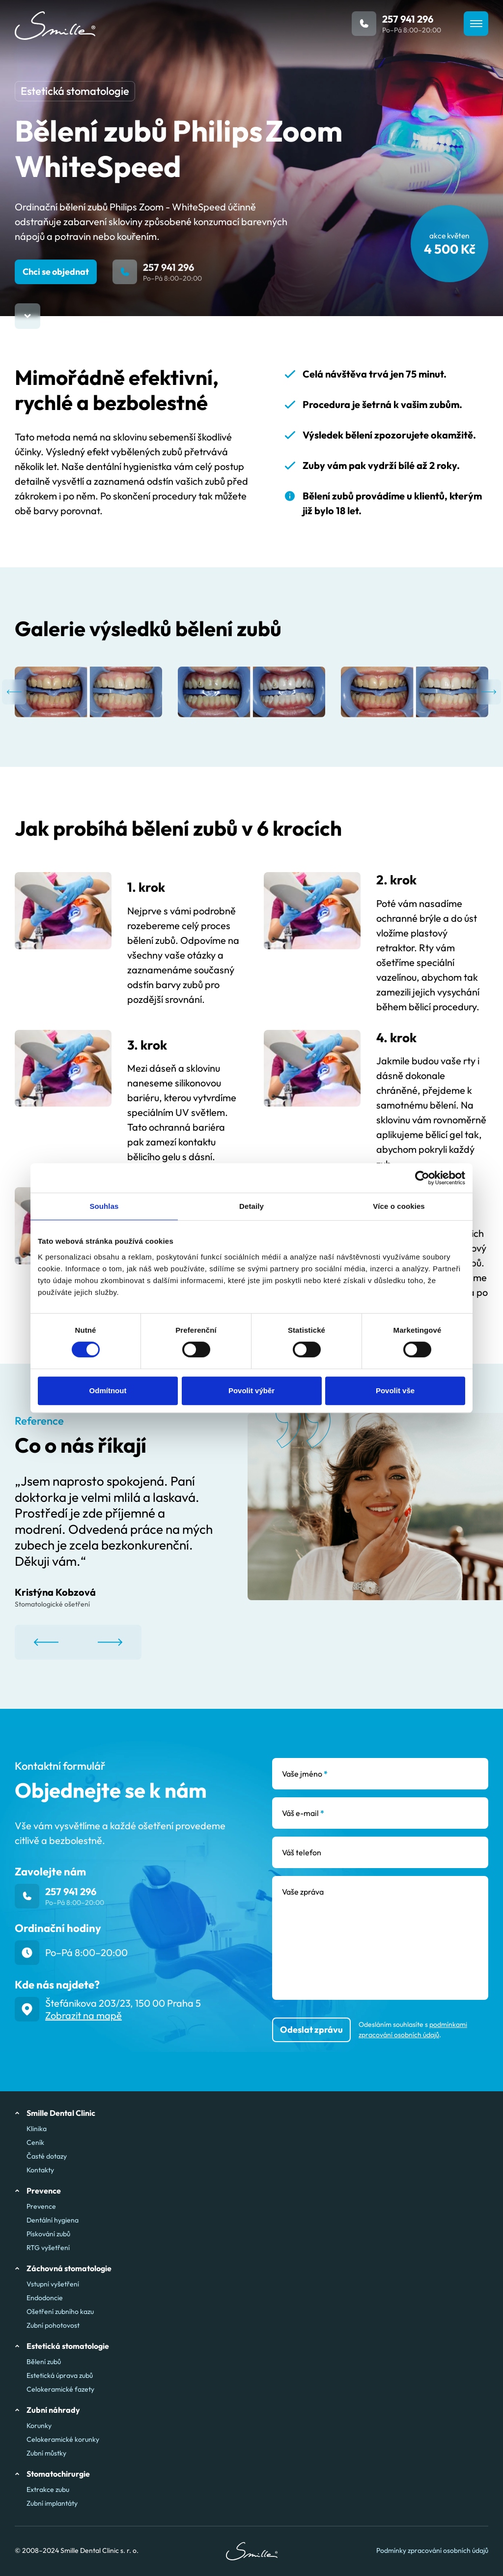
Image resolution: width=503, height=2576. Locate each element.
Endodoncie (45, 2297)
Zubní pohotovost (53, 2325)
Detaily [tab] (251, 1206)
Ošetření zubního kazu (60, 2311)
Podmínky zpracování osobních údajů (432, 2551)
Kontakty (40, 2170)
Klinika (37, 2128)
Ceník (35, 2142)
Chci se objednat (56, 271)
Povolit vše (395, 1390)
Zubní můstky (46, 2453)
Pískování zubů (48, 2233)
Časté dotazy (47, 2156)
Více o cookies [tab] (399, 1206)
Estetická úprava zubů (60, 2375)
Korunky (39, 2425)
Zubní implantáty (52, 2503)
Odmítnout (108, 1390)
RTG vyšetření (48, 2247)
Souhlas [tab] (103, 1206)
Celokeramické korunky (63, 2439)
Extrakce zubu (48, 2489)
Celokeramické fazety (60, 2389)
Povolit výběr (251, 1390)
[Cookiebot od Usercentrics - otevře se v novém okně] (422, 1178)
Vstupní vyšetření (53, 2284)
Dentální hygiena (53, 2220)
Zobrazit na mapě (83, 2015)
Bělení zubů (44, 2361)
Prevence (41, 2206)
